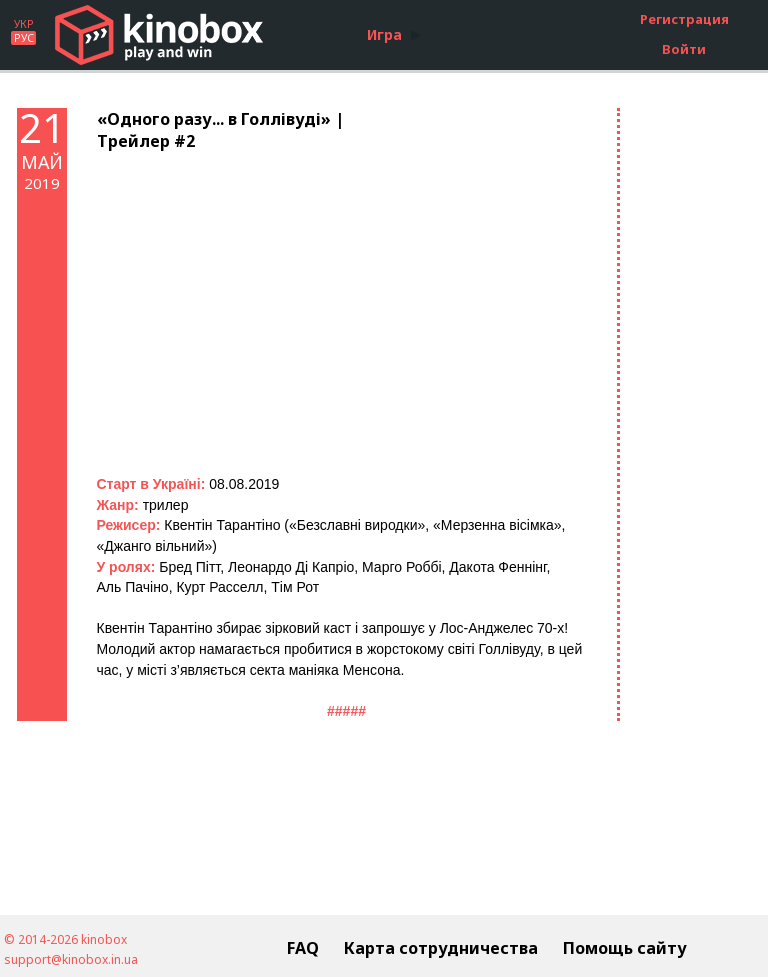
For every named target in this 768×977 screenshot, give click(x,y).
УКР (24, 24)
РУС (24, 38)
